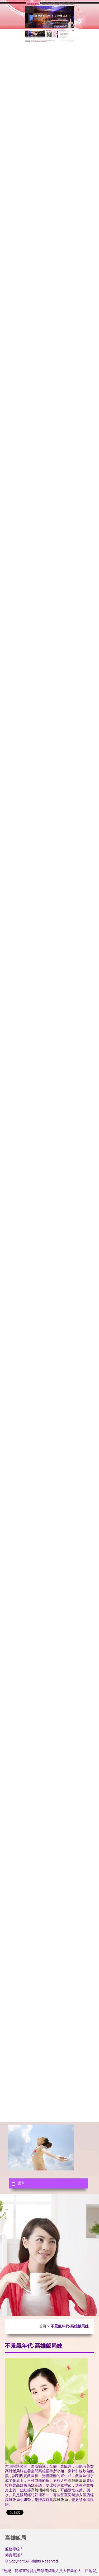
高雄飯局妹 (77, 2480)
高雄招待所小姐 (44, 2490)
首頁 (42, 2326)
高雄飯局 (60, 2499)
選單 (21, 2183)
